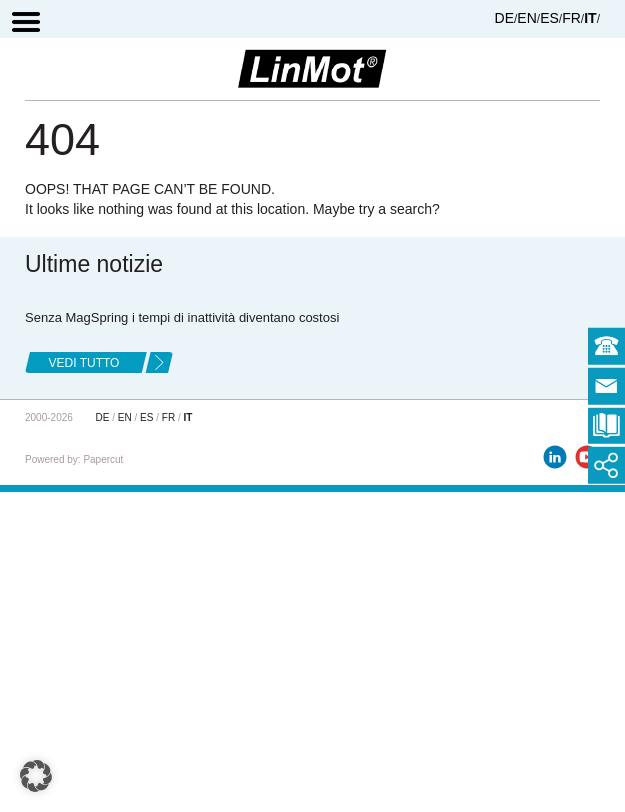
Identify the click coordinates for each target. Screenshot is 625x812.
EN (526, 18)
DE (504, 18)
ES (549, 18)
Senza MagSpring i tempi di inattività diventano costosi (182, 317)
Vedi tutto (84, 363)
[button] (36, 776)
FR (571, 18)
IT (590, 18)
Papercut (103, 459)
